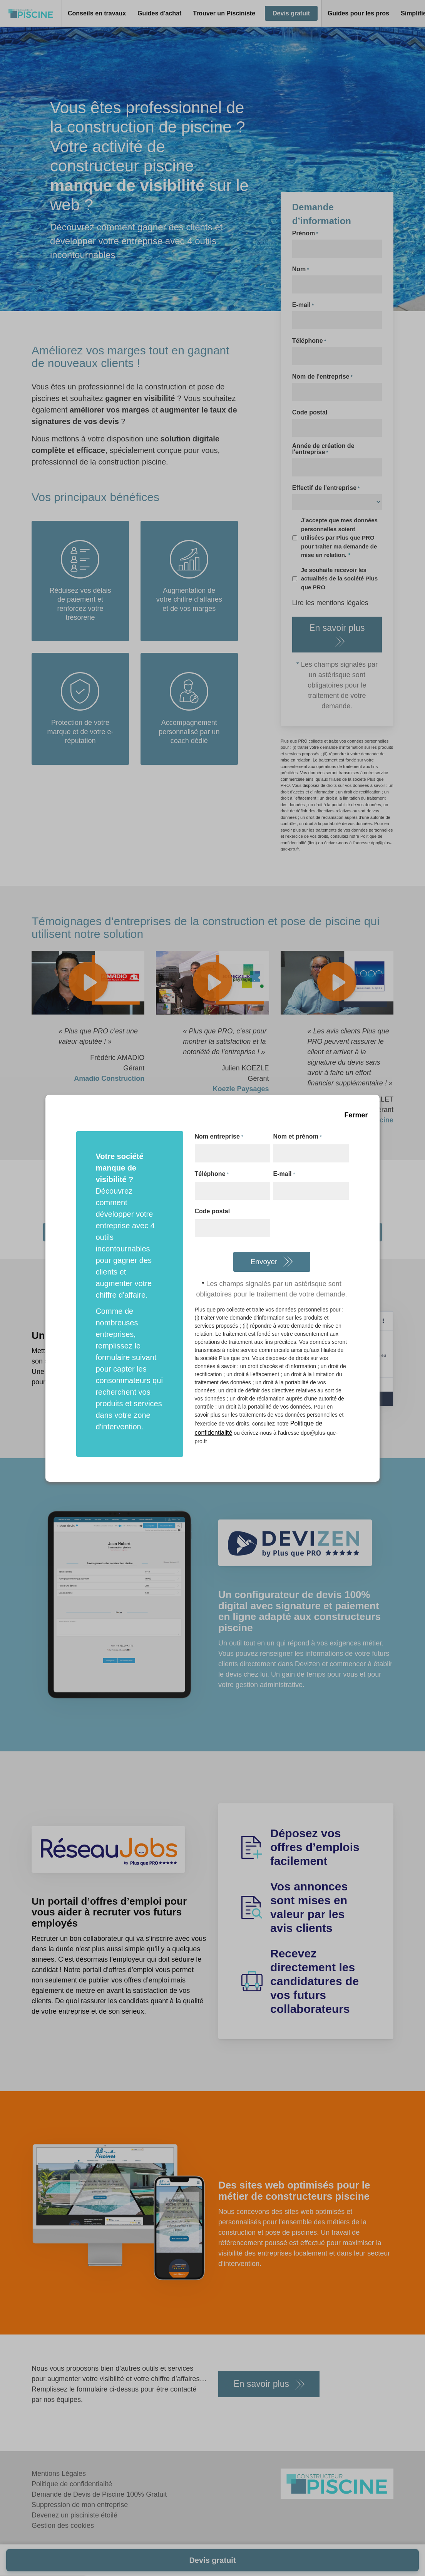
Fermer (356, 1115)
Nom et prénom (297, 1137)
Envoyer (264, 1262)
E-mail (284, 1174)
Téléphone (212, 1174)
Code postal (212, 1211)
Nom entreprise (219, 1137)
